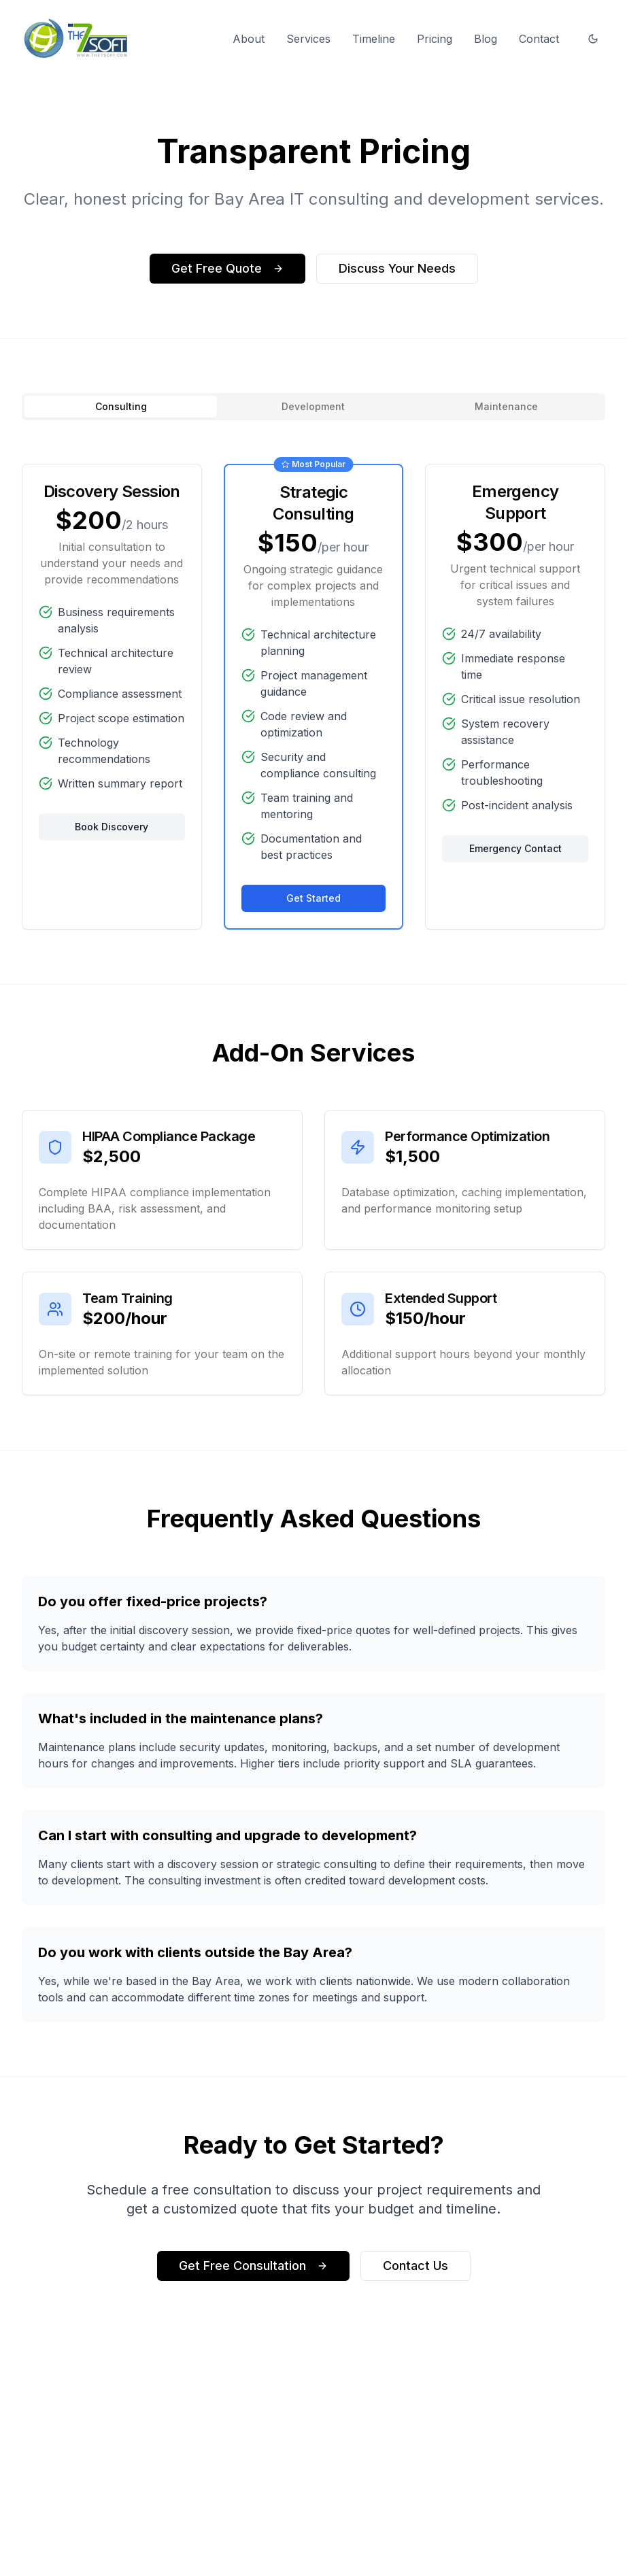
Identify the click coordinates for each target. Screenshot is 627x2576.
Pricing (434, 39)
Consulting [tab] (121, 406)
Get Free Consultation (253, 2276)
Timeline (373, 39)
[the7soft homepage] (76, 38)
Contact (539, 39)
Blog (485, 39)
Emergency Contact (515, 849)
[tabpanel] (313, 697)
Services (308, 39)
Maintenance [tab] (506, 406)
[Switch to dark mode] (593, 39)
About (249, 39)
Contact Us (415, 2276)
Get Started (313, 898)
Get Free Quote (227, 268)
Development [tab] (313, 406)
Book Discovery (111, 826)
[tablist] (313, 406)
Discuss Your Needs (397, 268)
